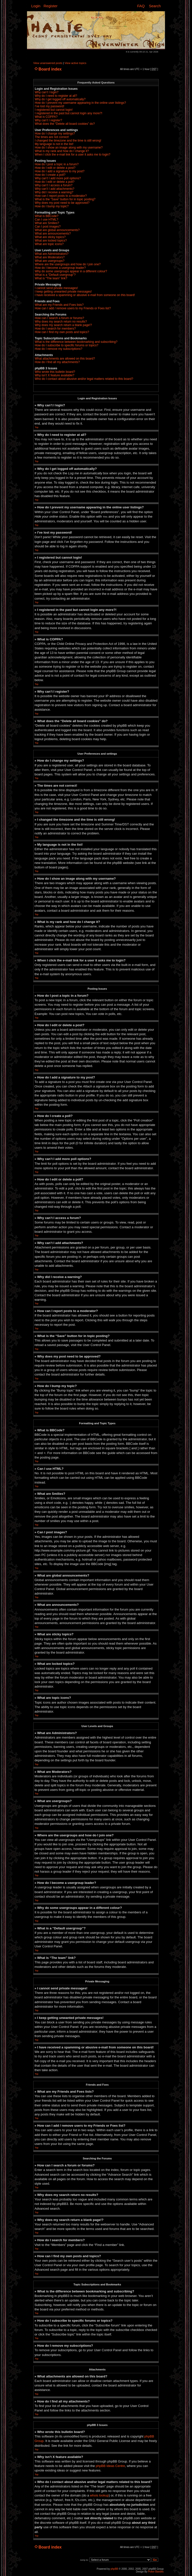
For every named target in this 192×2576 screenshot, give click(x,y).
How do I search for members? (55, 328)
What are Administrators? (51, 254)
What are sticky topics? (50, 237)
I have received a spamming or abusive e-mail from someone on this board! (85, 295)
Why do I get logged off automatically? (60, 99)
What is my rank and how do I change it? (62, 151)
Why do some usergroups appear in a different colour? (71, 271)
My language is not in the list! (54, 144)
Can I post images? (47, 226)
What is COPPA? (46, 117)
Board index (50, 69)
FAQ (141, 6)
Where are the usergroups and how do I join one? (68, 264)
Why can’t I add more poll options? (58, 178)
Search (155, 6)
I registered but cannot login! (53, 110)
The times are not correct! (52, 137)
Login (35, 6)
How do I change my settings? (55, 133)
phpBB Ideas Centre (110, 2465)
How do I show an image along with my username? (68, 147)
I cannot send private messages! (56, 288)
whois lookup (99, 2495)
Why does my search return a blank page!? (63, 325)
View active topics (75, 63)
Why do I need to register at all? (56, 96)
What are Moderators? (49, 257)
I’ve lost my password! (49, 106)
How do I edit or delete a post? (55, 168)
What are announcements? (53, 233)
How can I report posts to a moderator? (61, 196)
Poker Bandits (156, 2571)
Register (51, 6)
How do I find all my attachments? (57, 362)
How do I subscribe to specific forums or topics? (66, 345)
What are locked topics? (51, 240)
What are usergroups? (49, 261)
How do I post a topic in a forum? (56, 164)
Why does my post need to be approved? (62, 203)
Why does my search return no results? (61, 321)
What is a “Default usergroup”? (55, 275)
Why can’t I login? (46, 92)
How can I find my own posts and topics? (62, 332)
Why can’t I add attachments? (54, 189)
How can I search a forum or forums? (59, 318)
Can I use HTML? (46, 219)
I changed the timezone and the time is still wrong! (68, 140)
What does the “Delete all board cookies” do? (65, 124)
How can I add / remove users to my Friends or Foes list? (73, 308)
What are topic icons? (49, 244)
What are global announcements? (57, 230)
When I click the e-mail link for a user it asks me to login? (72, 154)
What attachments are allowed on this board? (65, 358)
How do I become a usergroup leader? (60, 268)
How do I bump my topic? (51, 206)
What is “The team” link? (51, 278)
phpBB (114, 2568)
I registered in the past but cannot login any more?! (68, 113)
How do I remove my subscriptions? (58, 349)
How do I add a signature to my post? (59, 171)
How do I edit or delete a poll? (54, 182)
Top (36, 427)
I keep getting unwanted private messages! (63, 291)
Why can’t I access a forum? (53, 185)
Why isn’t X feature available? (54, 375)
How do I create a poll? (50, 175)
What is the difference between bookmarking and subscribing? (76, 342)
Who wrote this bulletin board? (55, 372)
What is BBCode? (46, 216)
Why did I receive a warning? (54, 192)
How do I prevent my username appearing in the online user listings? (80, 103)
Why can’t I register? (48, 120)
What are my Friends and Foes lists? (59, 305)
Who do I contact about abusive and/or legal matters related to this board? (84, 379)
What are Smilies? (47, 223)
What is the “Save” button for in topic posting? (65, 199)
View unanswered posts (47, 63)
